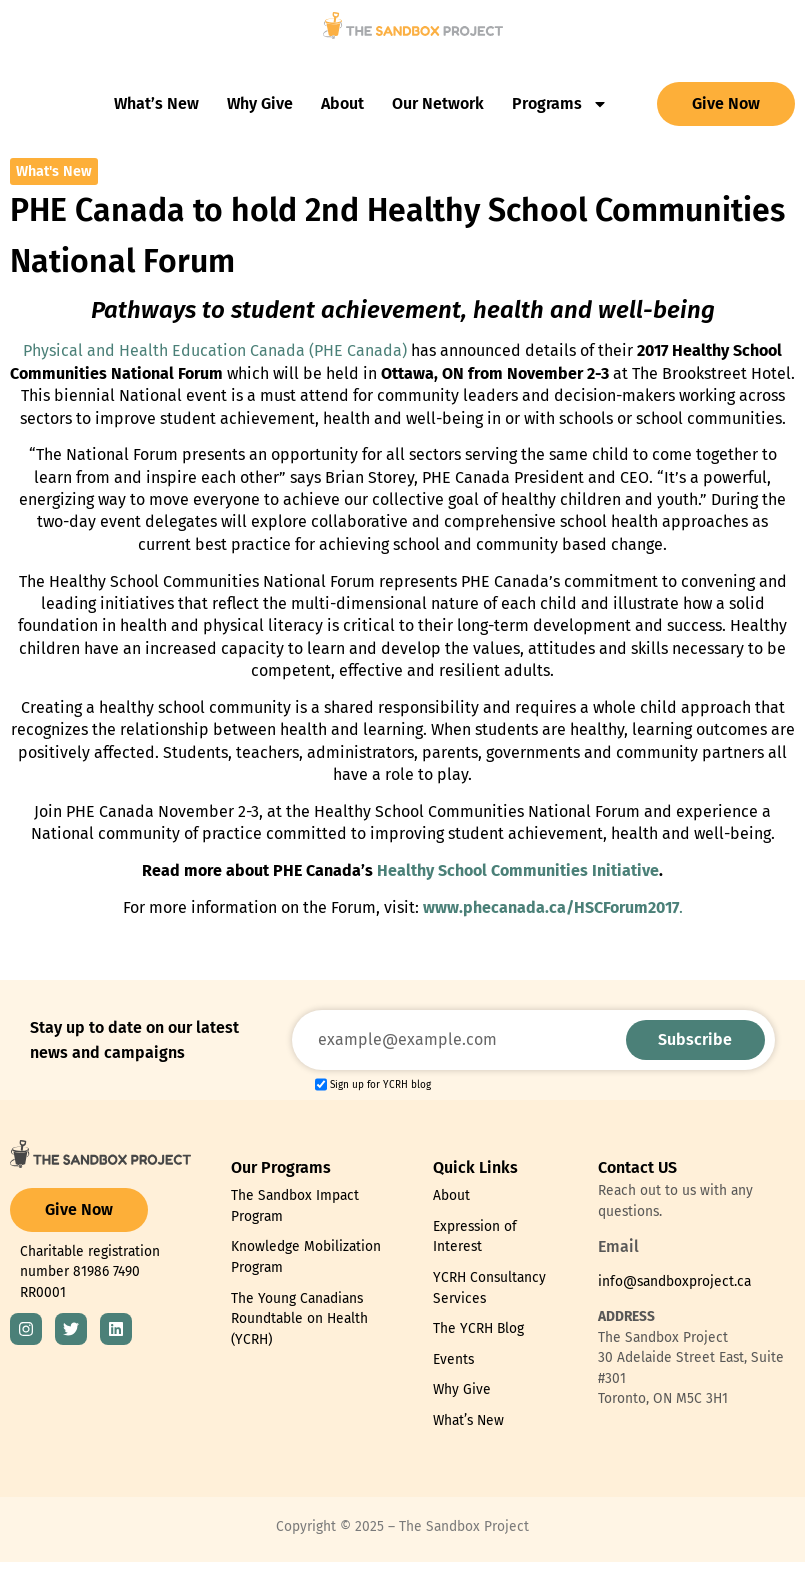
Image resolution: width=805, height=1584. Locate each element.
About (342, 103)
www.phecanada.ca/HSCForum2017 (551, 907)
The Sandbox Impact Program (295, 1206)
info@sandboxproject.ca (674, 1281)
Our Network (438, 103)
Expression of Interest (475, 1237)
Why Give (260, 103)
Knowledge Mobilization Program (306, 1257)
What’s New (156, 103)
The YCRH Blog (478, 1328)
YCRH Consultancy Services (489, 1288)
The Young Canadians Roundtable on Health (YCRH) (299, 1319)
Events (453, 1359)
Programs (560, 104)
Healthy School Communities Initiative (518, 870)
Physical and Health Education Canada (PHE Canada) (217, 350)
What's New (54, 171)
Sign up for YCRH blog (380, 1085)
